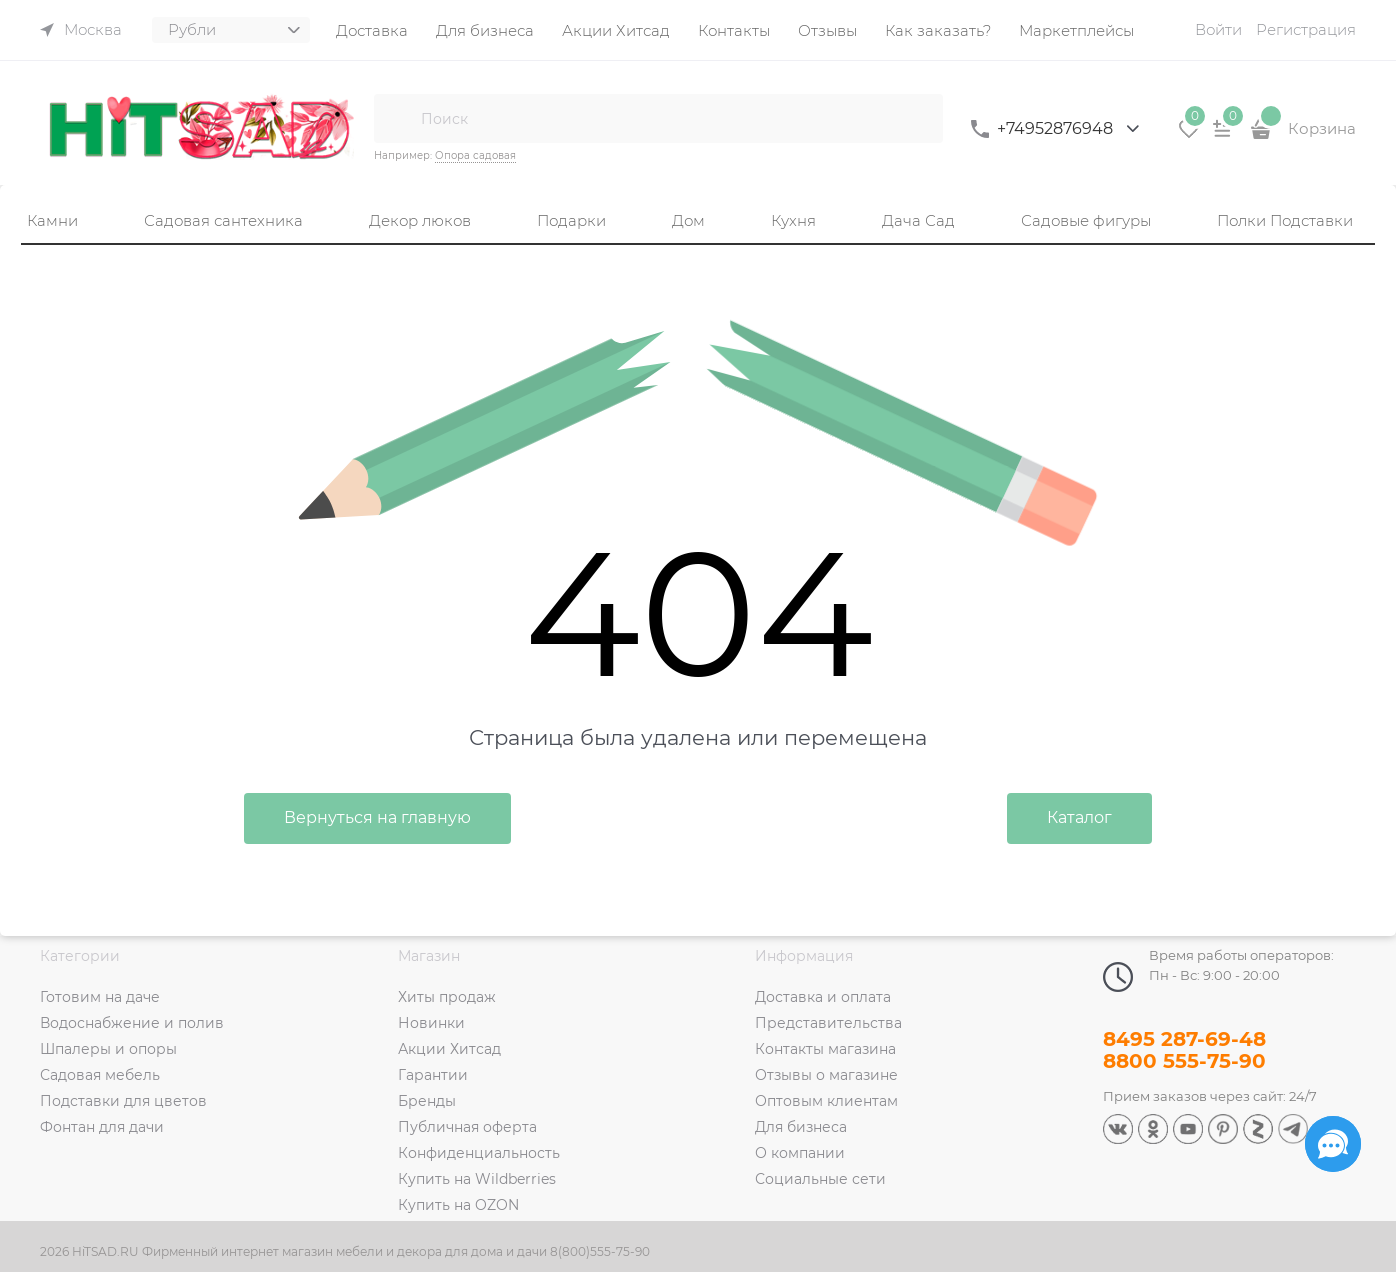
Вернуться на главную (377, 817)
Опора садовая (475, 155)
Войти (1218, 29)
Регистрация (1306, 29)
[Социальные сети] (1333, 1144)
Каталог (1079, 817)
